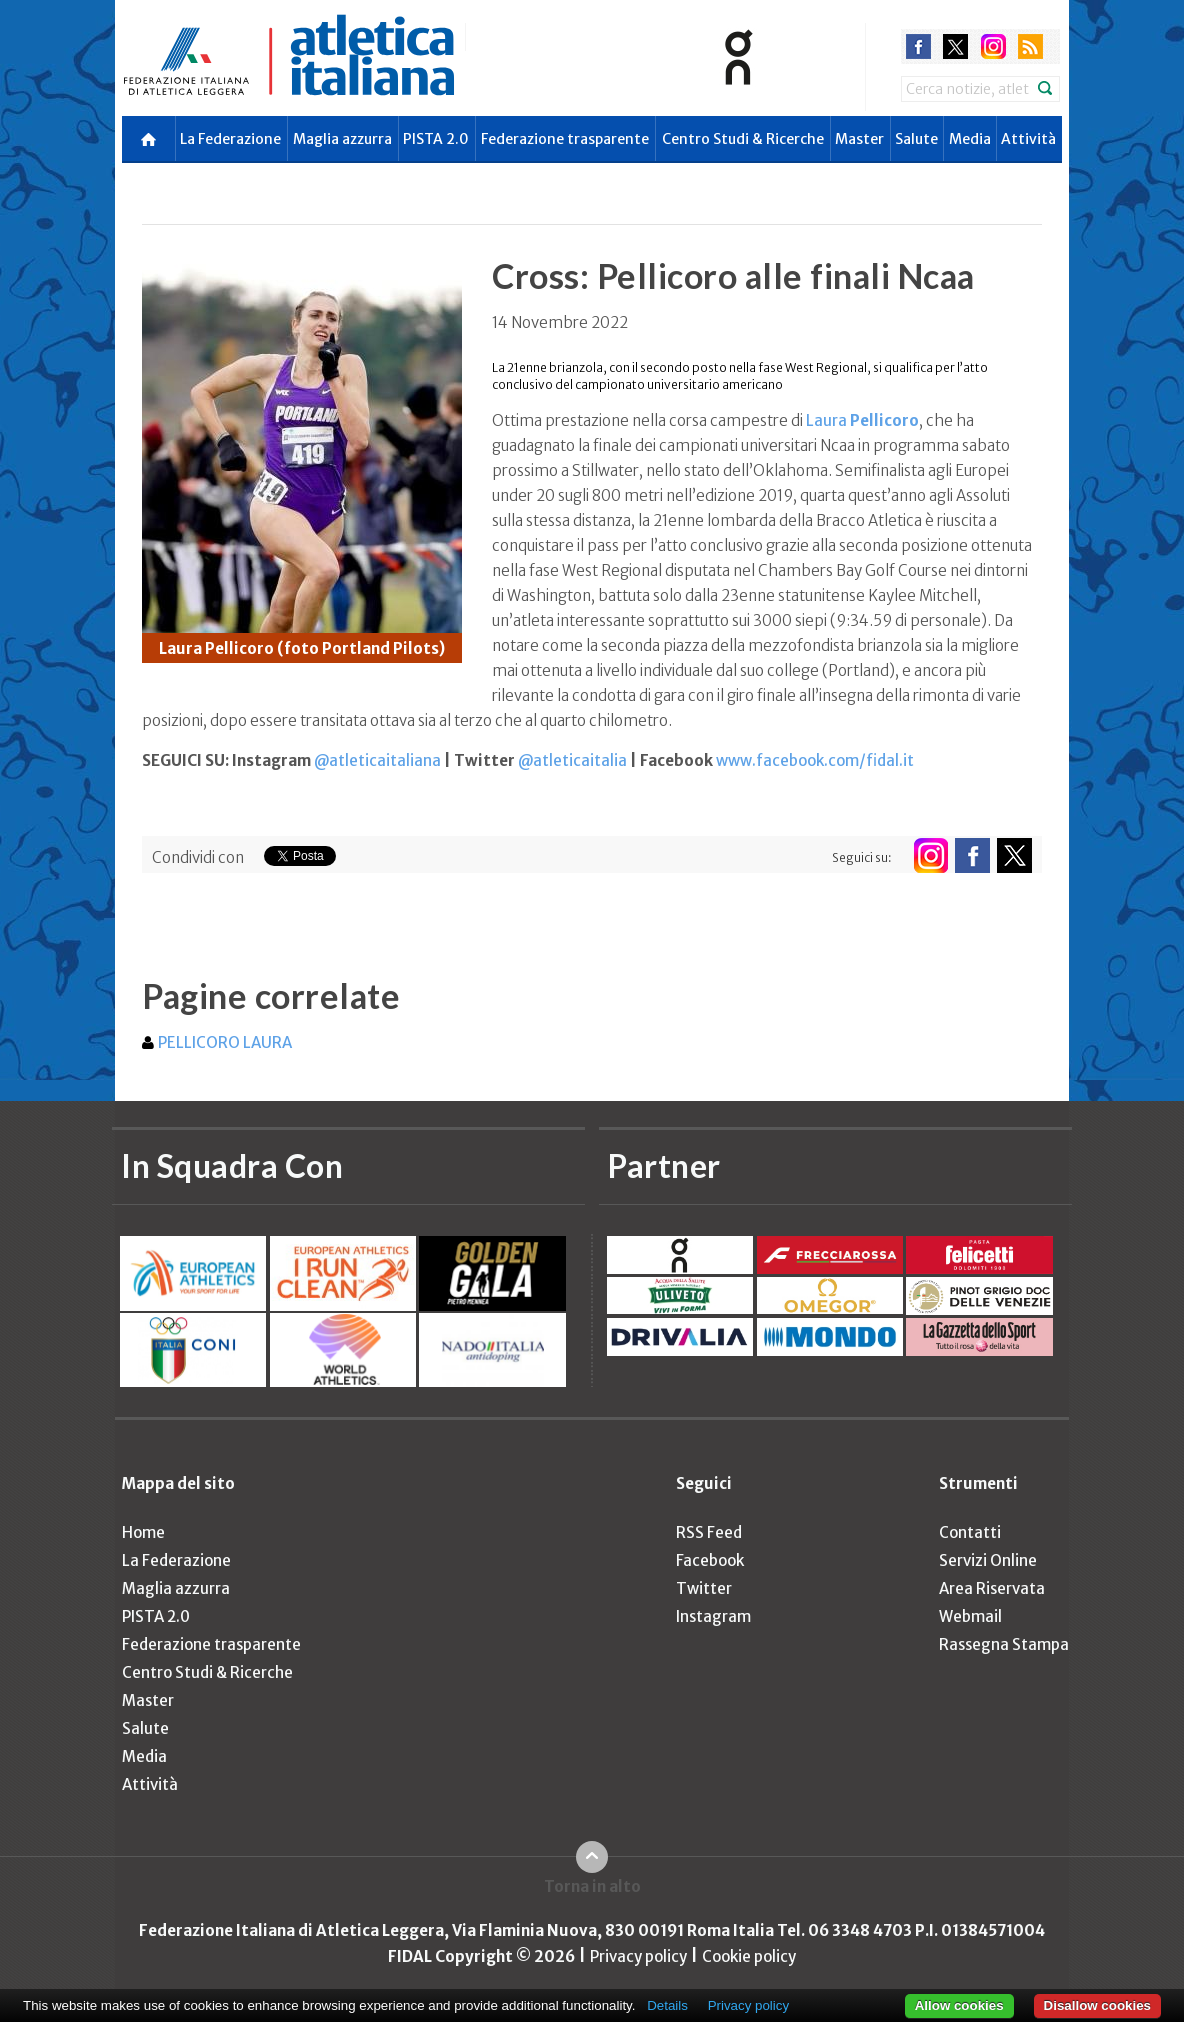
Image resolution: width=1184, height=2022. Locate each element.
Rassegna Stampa (1004, 1644)
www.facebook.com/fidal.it (815, 760)
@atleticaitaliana (377, 760)
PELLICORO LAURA (225, 1042)
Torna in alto (592, 1886)
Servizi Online (988, 1560)
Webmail (970, 1616)
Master (859, 139)
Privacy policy (638, 1956)
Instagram (713, 1616)
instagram (993, 46)
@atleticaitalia (572, 760)
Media (970, 139)
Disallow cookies (1097, 2005)
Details (667, 2005)
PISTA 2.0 (436, 139)
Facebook (710, 1560)
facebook (918, 46)
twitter (955, 46)
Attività (1028, 139)
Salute (916, 139)
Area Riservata (992, 1588)
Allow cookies (959, 2005)
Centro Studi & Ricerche (743, 139)
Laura (862, 420)
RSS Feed (709, 1532)
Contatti (970, 1532)
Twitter (704, 1588)
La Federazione (230, 139)
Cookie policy (749, 1956)
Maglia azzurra (342, 139)
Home (143, 1532)
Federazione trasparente (565, 139)
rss (1030, 46)
